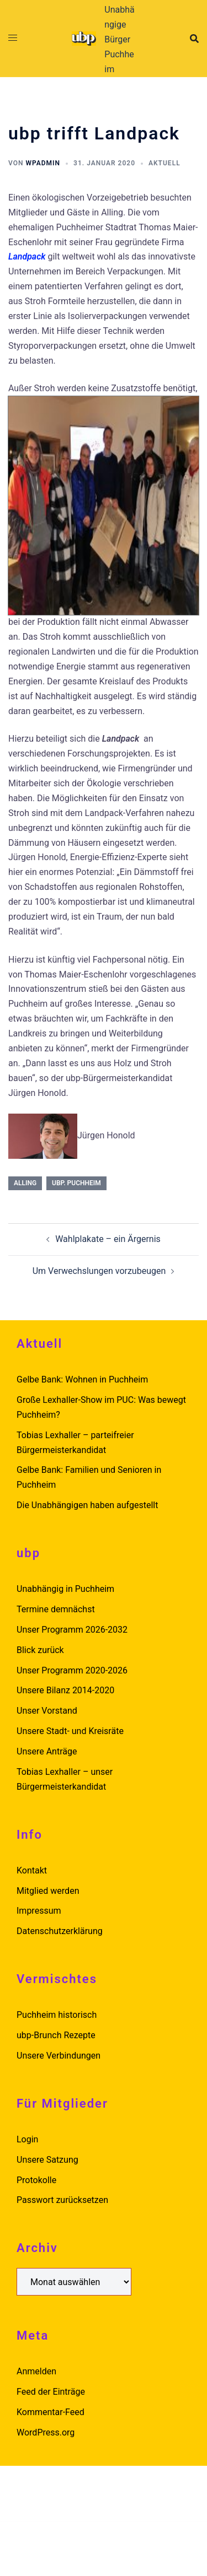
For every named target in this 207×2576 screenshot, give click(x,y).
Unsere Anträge (47, 1751)
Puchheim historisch (57, 2015)
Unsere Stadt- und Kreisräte (70, 1731)
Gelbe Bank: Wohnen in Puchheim (82, 1379)
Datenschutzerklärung (60, 1931)
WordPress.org (46, 2432)
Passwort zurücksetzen (62, 2200)
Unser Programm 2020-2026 (72, 1670)
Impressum (39, 1910)
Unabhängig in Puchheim (65, 1589)
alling (25, 1183)
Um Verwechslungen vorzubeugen (99, 1271)
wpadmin (42, 163)
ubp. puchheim (76, 1183)
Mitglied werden (48, 1891)
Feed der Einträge (51, 2391)
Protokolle (36, 2180)
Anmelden (36, 2371)
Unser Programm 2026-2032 (72, 1629)
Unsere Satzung (47, 2159)
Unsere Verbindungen (58, 2055)
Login (27, 2139)
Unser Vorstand (47, 1710)
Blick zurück (40, 1650)
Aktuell (164, 163)
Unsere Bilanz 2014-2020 (65, 1690)
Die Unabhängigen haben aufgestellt (87, 1505)
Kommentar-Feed (50, 2412)
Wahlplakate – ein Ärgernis (108, 1239)
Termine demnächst (56, 1609)
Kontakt (32, 1870)
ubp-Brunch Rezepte (56, 2035)
